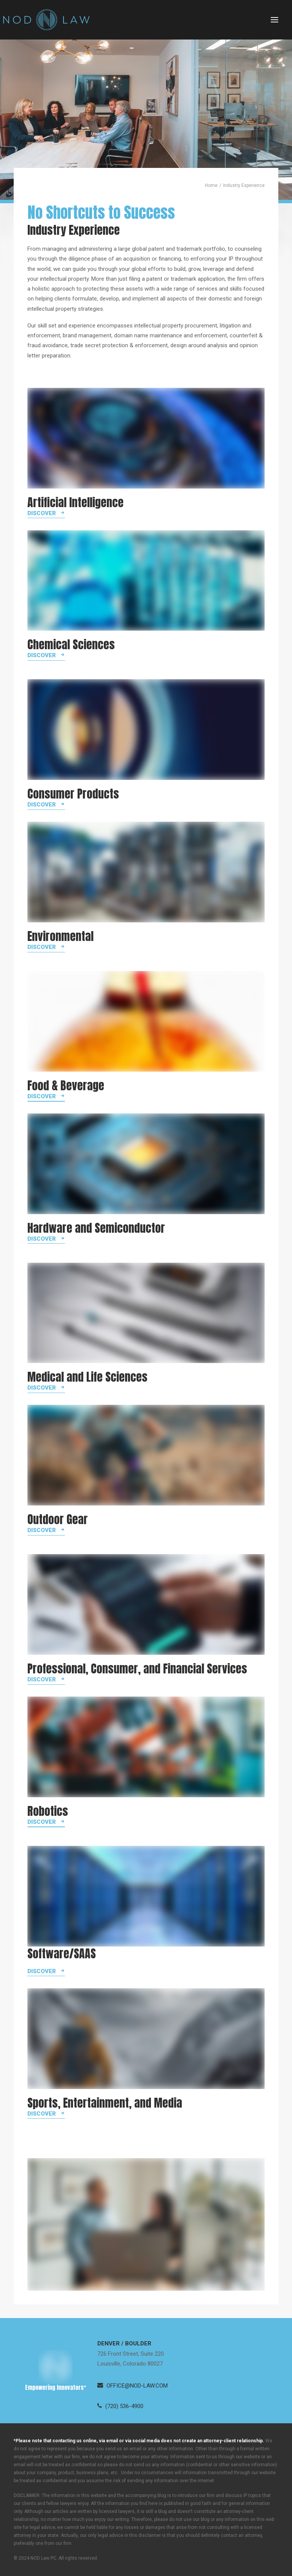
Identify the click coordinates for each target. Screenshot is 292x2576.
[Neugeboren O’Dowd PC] (46, 19)
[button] (274, 20)
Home (211, 185)
